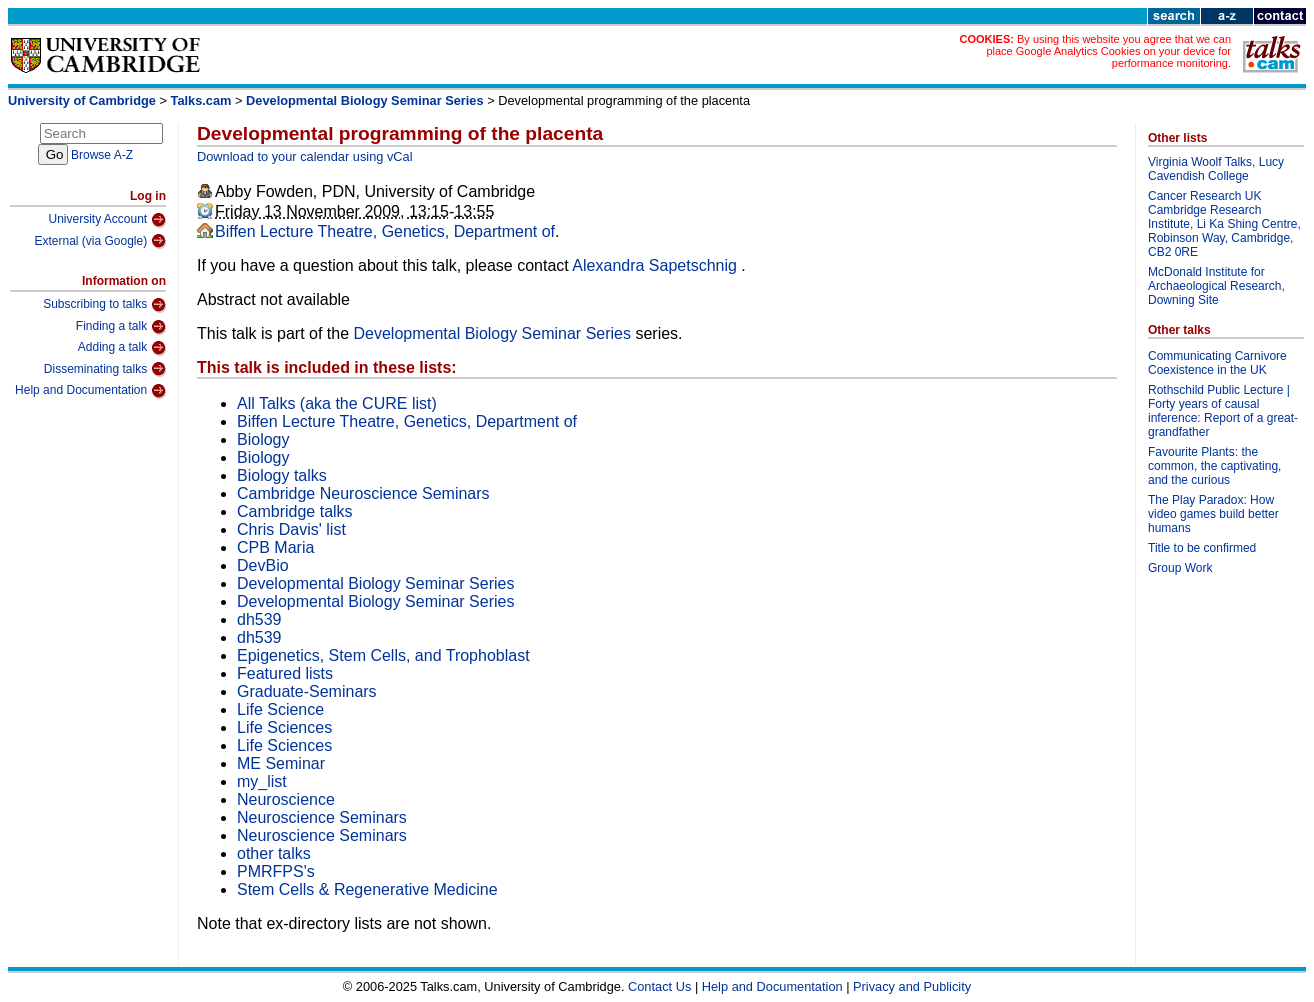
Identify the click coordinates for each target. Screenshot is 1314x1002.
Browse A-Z (102, 155)
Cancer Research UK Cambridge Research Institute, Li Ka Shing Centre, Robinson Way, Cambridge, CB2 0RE (1224, 224)
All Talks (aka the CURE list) (337, 403)
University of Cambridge (82, 100)
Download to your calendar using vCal (305, 156)
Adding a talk (122, 348)
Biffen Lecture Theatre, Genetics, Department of (385, 231)
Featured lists (285, 673)
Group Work (1180, 568)
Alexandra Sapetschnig (656, 265)
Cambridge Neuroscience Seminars (363, 493)
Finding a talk (121, 327)
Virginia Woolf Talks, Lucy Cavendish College (1216, 169)
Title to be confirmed (1202, 548)
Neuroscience (286, 799)
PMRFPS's (276, 871)
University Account (107, 220)
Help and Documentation (90, 391)
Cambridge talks (295, 511)
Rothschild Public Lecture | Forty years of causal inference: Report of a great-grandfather (1223, 411)
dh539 (259, 619)
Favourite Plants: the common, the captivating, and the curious (1214, 466)
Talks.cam (201, 100)
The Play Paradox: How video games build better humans (1213, 514)
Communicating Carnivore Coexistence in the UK (1217, 363)
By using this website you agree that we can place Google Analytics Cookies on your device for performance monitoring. (1108, 51)
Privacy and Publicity (912, 986)
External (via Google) (100, 241)
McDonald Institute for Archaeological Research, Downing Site (1216, 286)
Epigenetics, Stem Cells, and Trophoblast (383, 655)
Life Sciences (284, 727)
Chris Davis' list (291, 529)
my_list (262, 781)
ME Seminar (281, 763)
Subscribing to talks (104, 305)
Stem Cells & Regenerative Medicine (367, 889)
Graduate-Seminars (307, 691)
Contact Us (659, 986)
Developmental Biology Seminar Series (365, 100)
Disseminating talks (105, 369)
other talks (274, 853)
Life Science (280, 709)
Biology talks (282, 475)
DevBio (263, 565)
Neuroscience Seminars (322, 817)
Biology (263, 439)
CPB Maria (275, 547)
